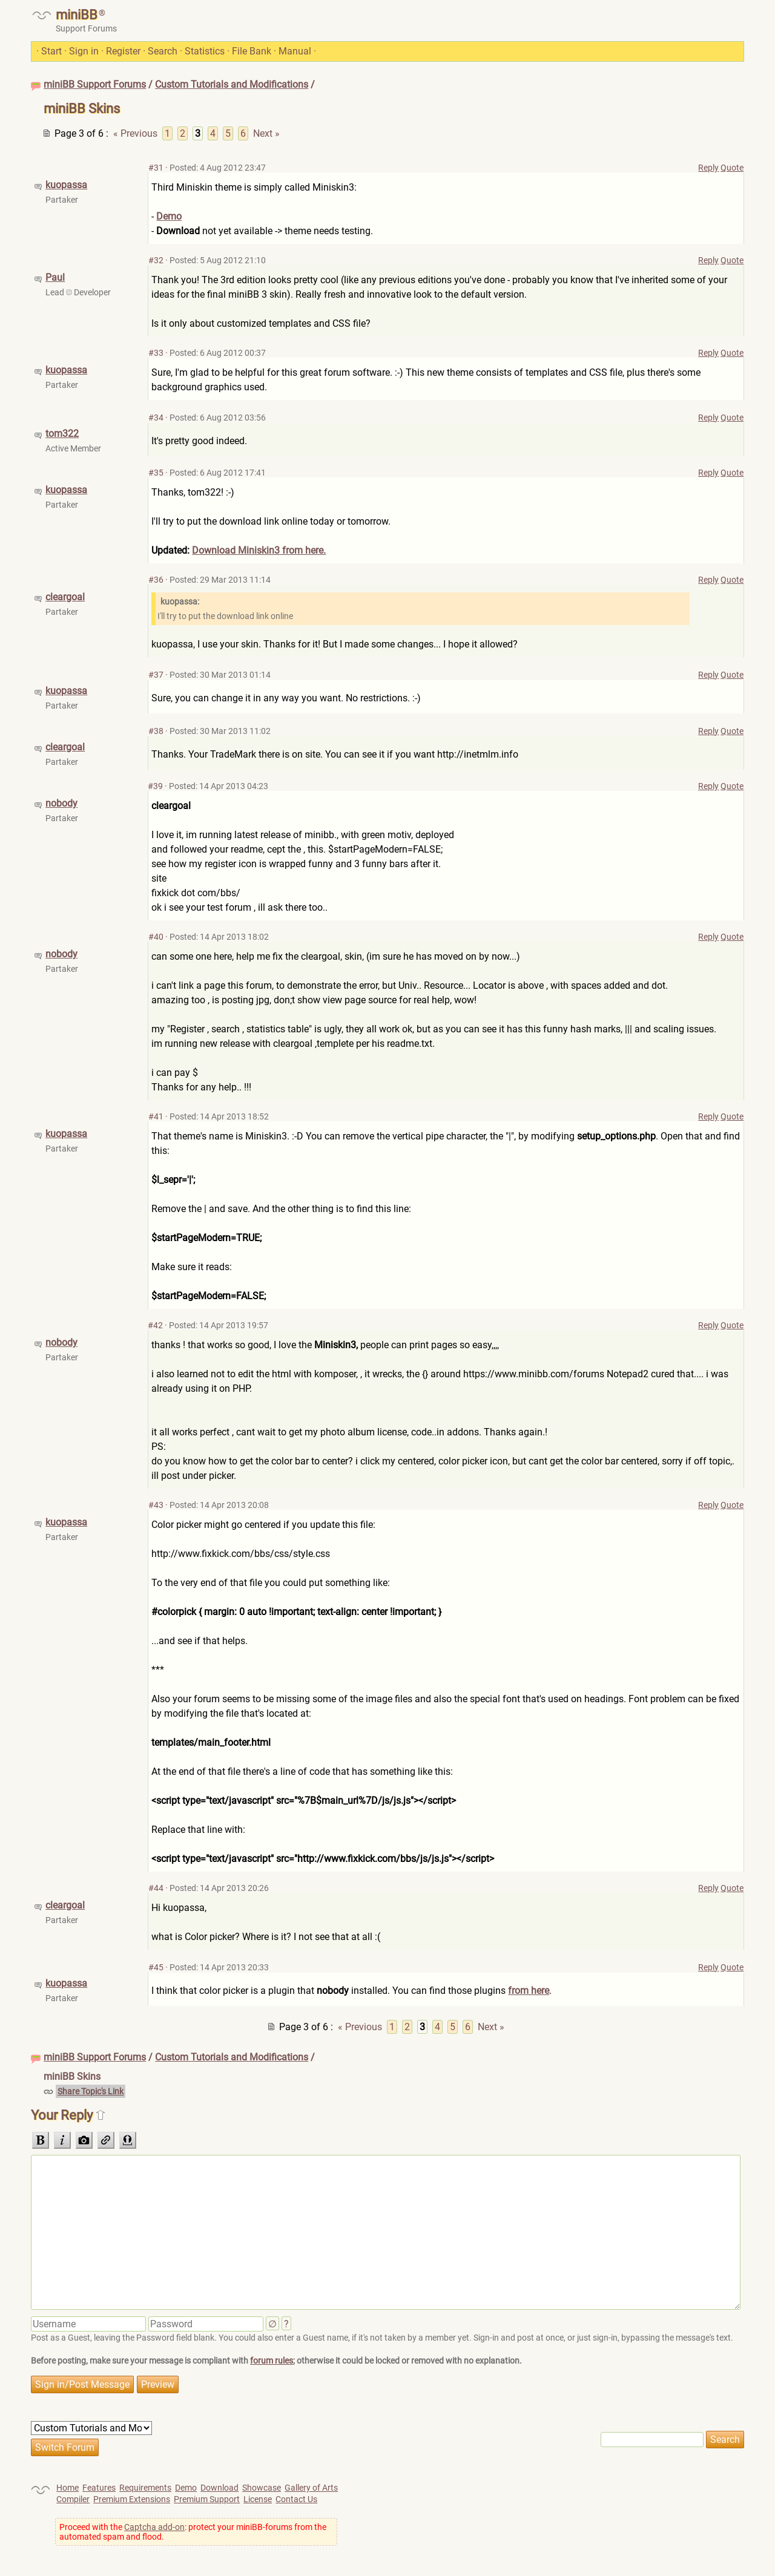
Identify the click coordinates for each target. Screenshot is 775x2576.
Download (219, 2487)
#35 (155, 472)
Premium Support (207, 2499)
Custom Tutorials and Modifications (231, 84)
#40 (155, 937)
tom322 (62, 433)
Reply (708, 167)
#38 (155, 731)
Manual (295, 51)
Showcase (261, 2487)
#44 (155, 1888)
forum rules (271, 2360)
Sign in (84, 51)
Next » (266, 133)
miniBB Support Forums (95, 84)
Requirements (145, 2487)
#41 (155, 1116)
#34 (155, 417)
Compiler (73, 2499)
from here (528, 1990)
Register (123, 51)
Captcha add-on (154, 2527)
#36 (155, 580)
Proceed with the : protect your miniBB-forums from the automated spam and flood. (192, 2532)
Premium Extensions (131, 2499)
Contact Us (296, 2499)
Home (67, 2487)
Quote (732, 167)
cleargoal (65, 597)
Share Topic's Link (91, 2091)
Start (51, 51)
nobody (61, 803)
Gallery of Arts (311, 2487)
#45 (155, 1967)
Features (99, 2487)
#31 (155, 167)
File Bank (251, 51)
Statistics (205, 51)
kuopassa (66, 185)
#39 (155, 786)
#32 (155, 260)
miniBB (76, 14)
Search (162, 51)
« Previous (135, 133)
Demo (169, 216)
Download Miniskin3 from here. (259, 550)
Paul (55, 277)
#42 (155, 1325)
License (257, 2499)
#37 (155, 675)
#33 (155, 353)
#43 (155, 1505)
